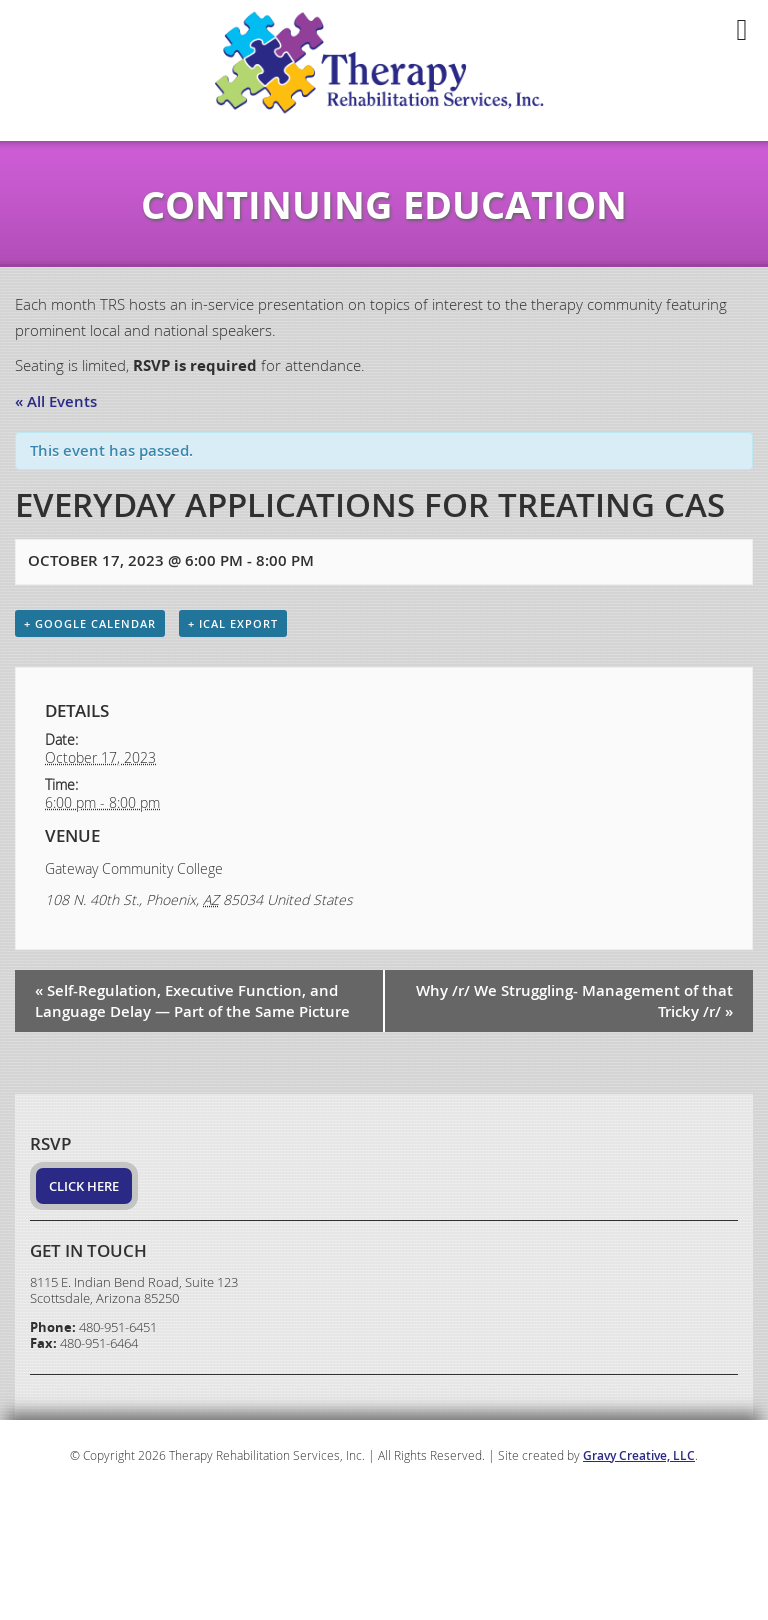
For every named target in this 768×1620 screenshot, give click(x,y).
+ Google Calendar (90, 623)
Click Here (84, 1186)
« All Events (56, 401)
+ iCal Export (233, 623)
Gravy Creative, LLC (639, 1455)
